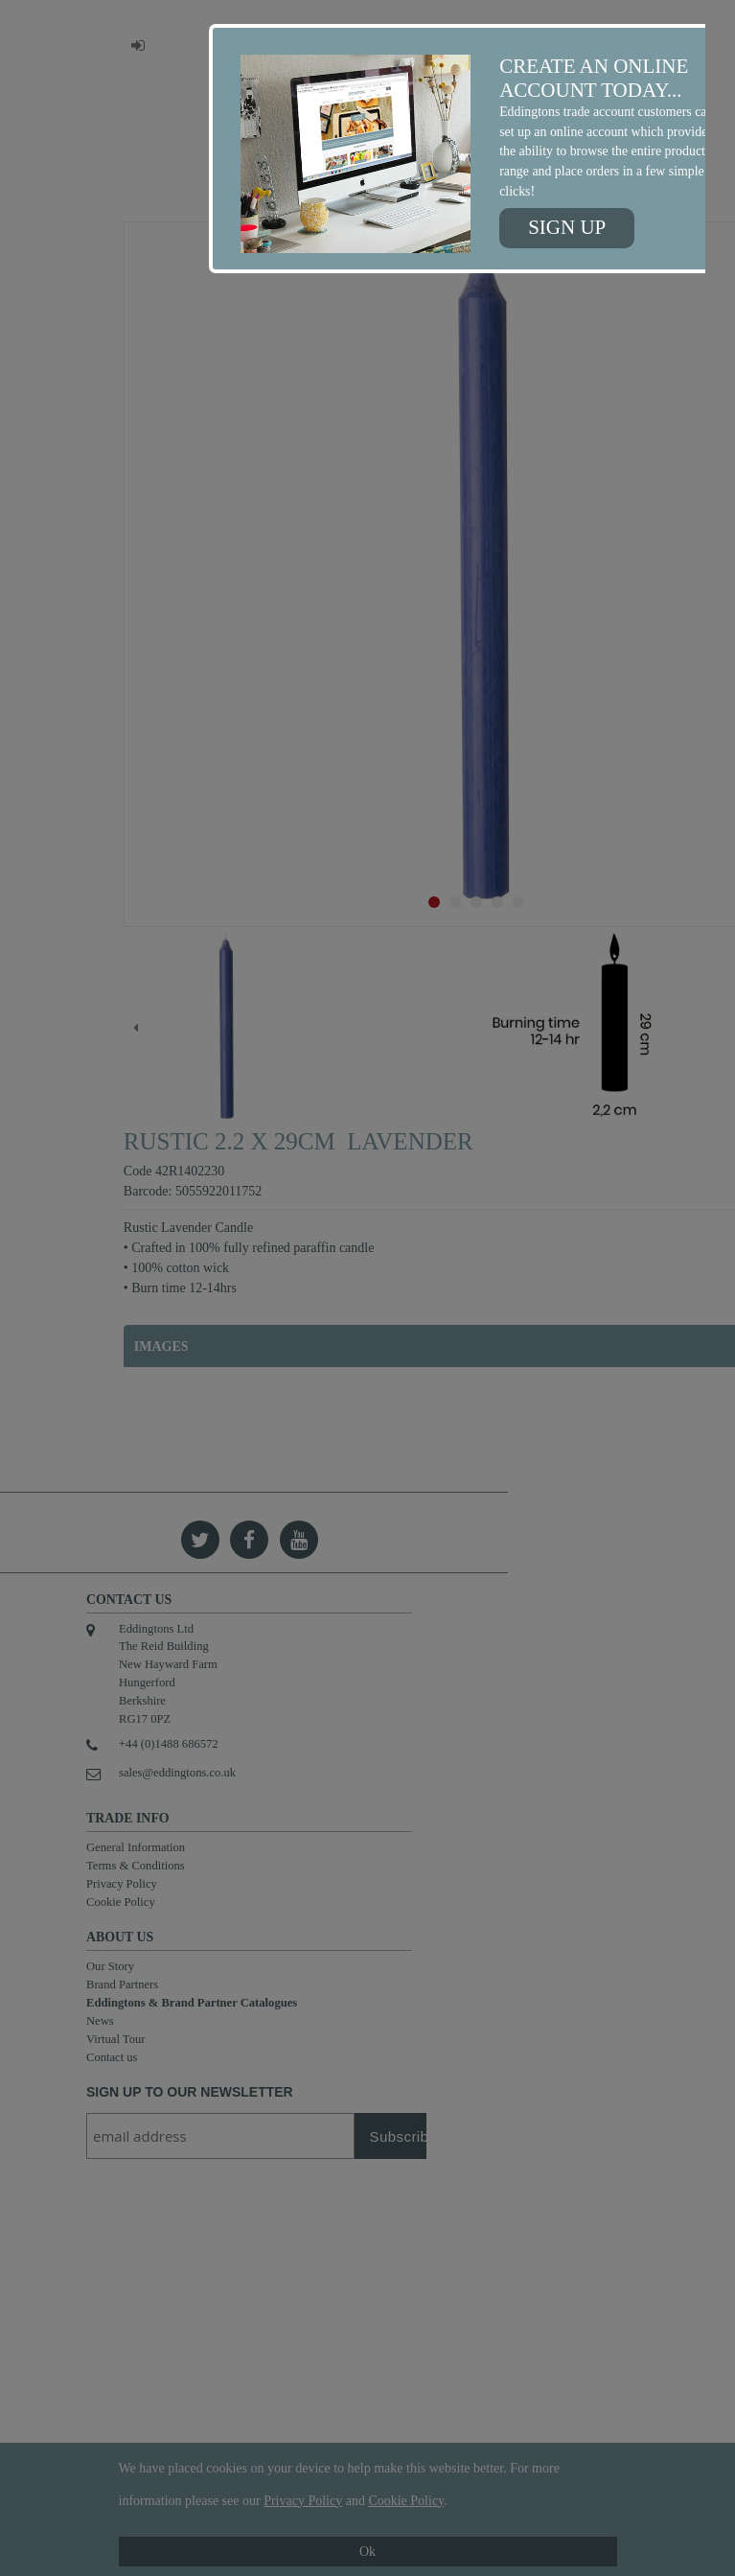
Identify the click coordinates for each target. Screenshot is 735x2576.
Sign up (567, 227)
